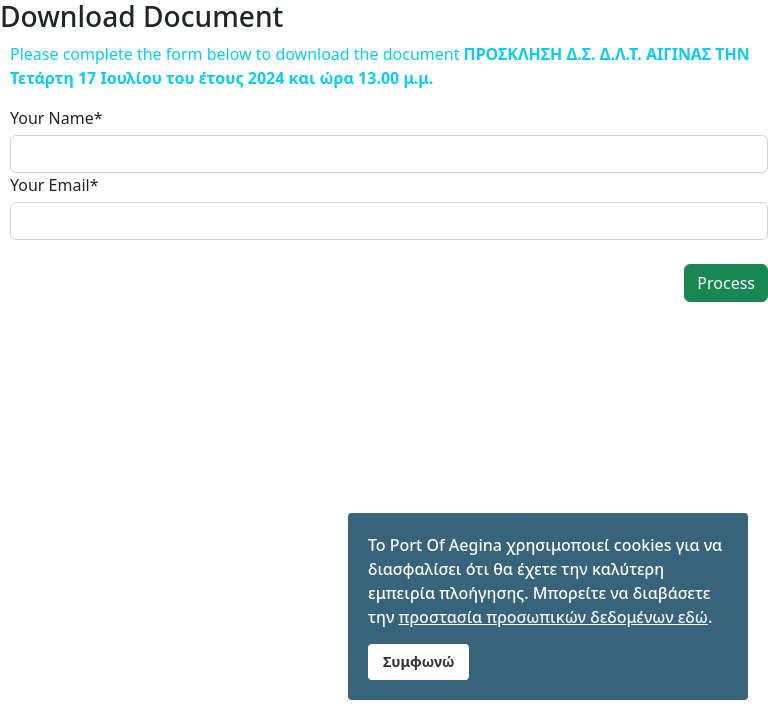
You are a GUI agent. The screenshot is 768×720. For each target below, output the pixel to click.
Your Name (56, 118)
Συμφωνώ (418, 661)
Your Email (54, 185)
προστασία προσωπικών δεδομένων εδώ (553, 617)
